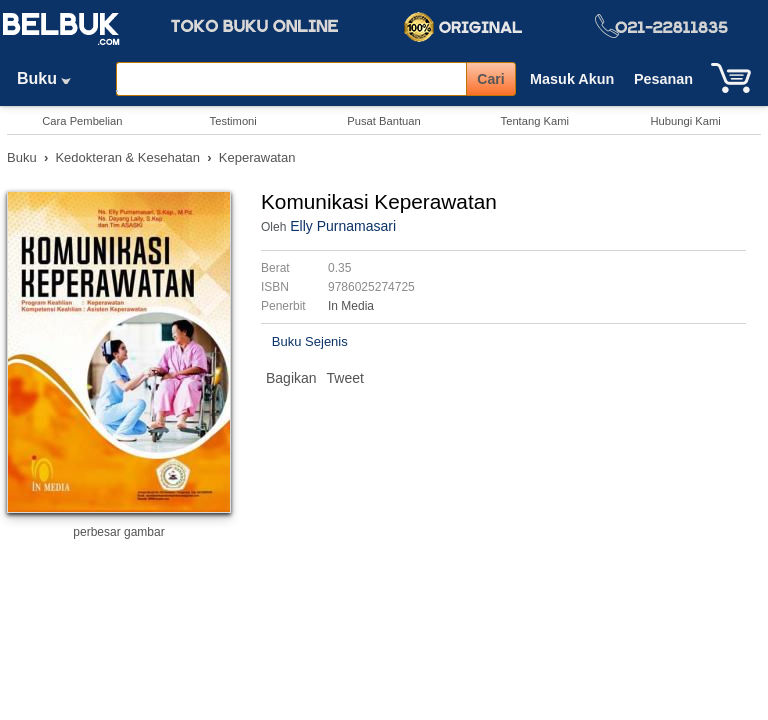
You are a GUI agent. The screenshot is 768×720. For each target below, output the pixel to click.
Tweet (345, 378)
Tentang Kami (535, 121)
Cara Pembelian (82, 121)
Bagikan (291, 378)
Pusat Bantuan (383, 121)
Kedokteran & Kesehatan (127, 157)
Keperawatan (257, 157)
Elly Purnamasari (343, 226)
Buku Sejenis (310, 341)
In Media (351, 306)
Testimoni (233, 121)
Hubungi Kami (685, 121)
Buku (51, 78)
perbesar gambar (118, 532)
